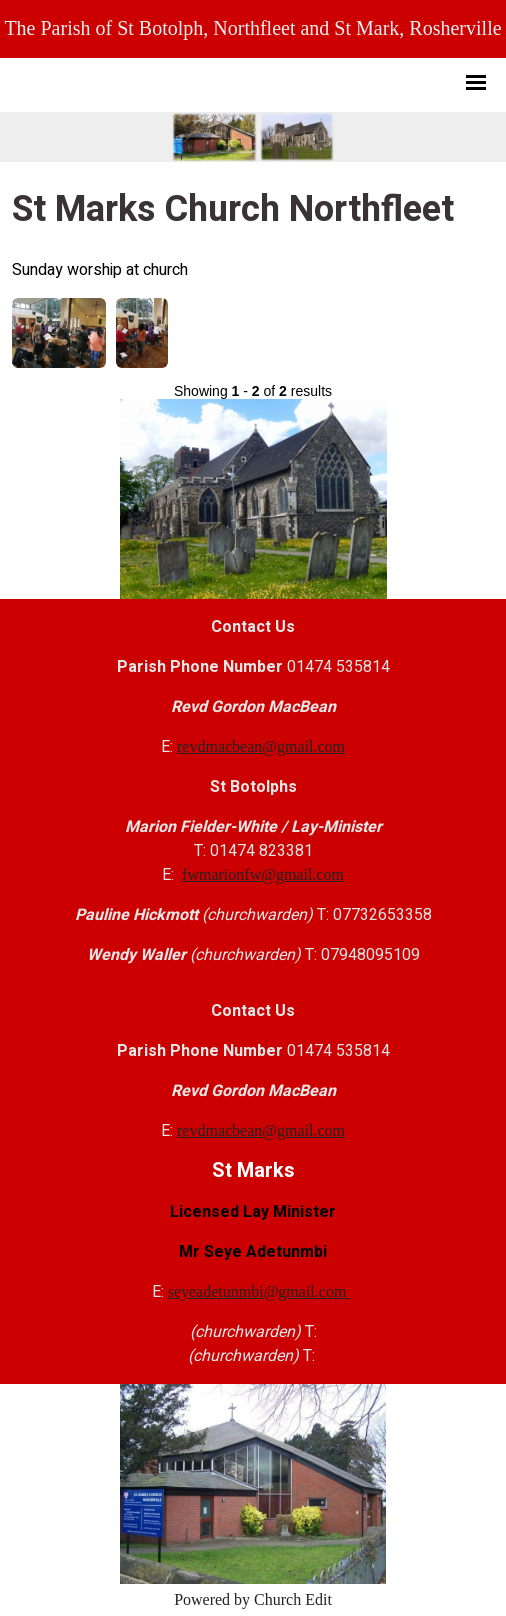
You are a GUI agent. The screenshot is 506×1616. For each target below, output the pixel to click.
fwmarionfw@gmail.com (263, 874)
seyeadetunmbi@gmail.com (259, 1291)
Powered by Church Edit (253, 1599)
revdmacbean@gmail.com (261, 746)
